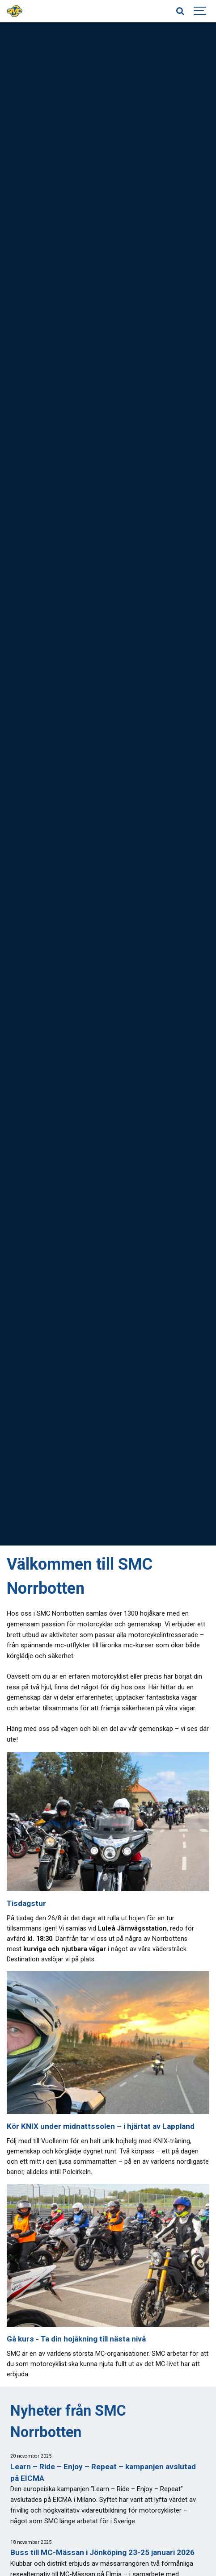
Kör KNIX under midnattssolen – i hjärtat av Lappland (101, 2126)
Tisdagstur (26, 1903)
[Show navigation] (200, 11)
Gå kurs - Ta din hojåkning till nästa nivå (76, 2338)
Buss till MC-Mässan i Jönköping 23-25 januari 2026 (102, 2552)
